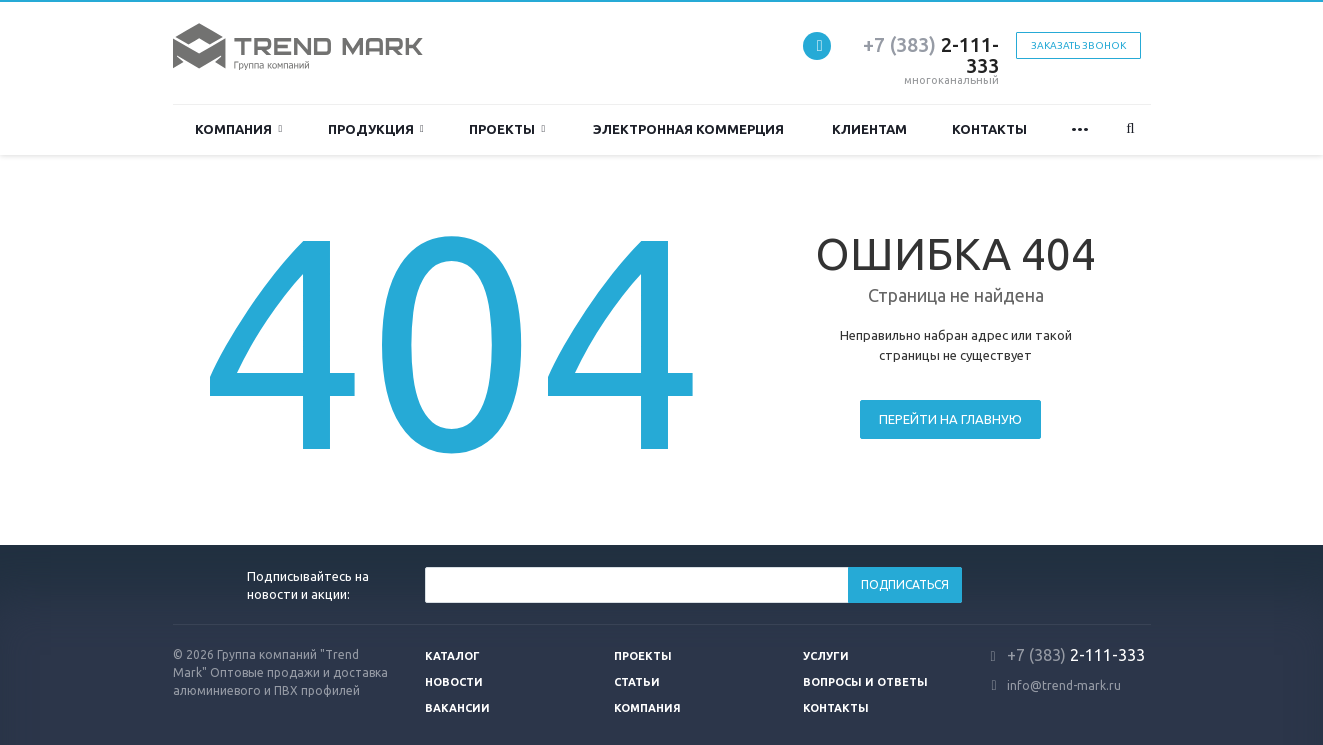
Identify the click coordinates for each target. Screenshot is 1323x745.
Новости (454, 682)
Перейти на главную (950, 419)
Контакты (989, 129)
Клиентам (869, 129)
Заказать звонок (1078, 45)
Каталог (452, 656)
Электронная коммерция (688, 129)
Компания (238, 129)
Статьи (637, 682)
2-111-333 (931, 55)
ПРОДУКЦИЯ (376, 129)
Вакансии (457, 708)
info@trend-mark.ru (1064, 685)
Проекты (507, 129)
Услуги (826, 656)
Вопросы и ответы (865, 682)
